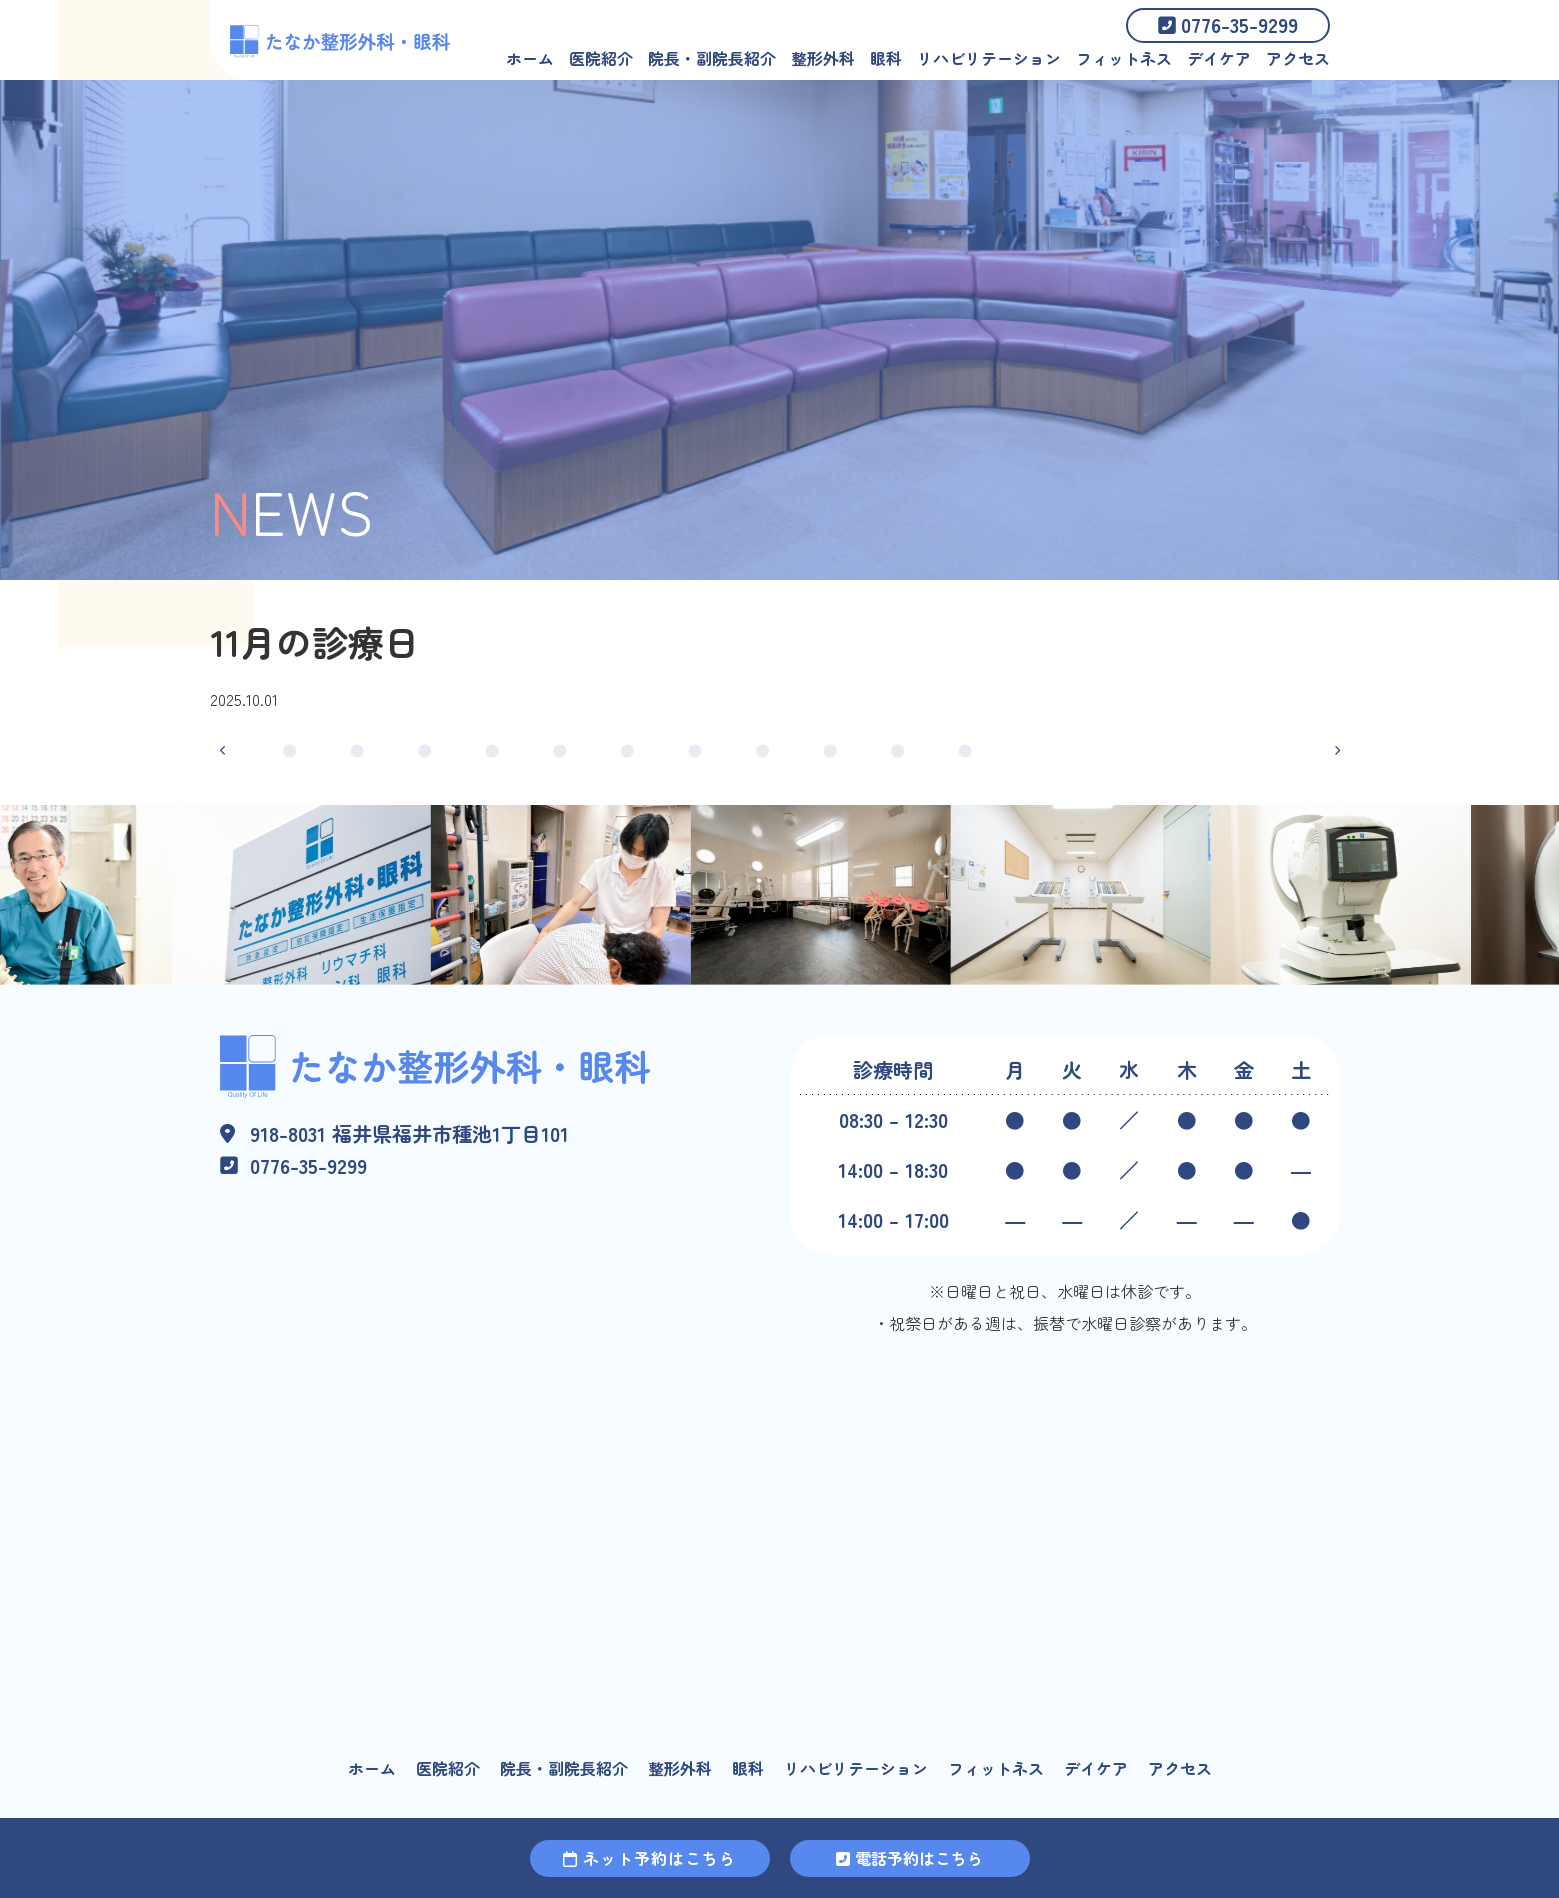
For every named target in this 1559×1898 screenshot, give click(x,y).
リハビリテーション (989, 58)
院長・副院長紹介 (712, 58)
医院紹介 (601, 58)
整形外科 (823, 58)
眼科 (886, 58)
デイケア (1219, 58)
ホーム (530, 58)
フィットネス (1124, 58)
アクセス (1298, 58)
